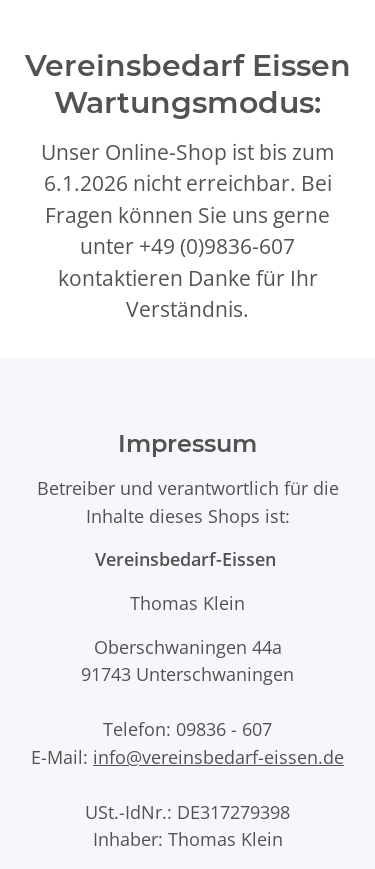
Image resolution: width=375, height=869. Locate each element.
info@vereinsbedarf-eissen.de (218, 756)
